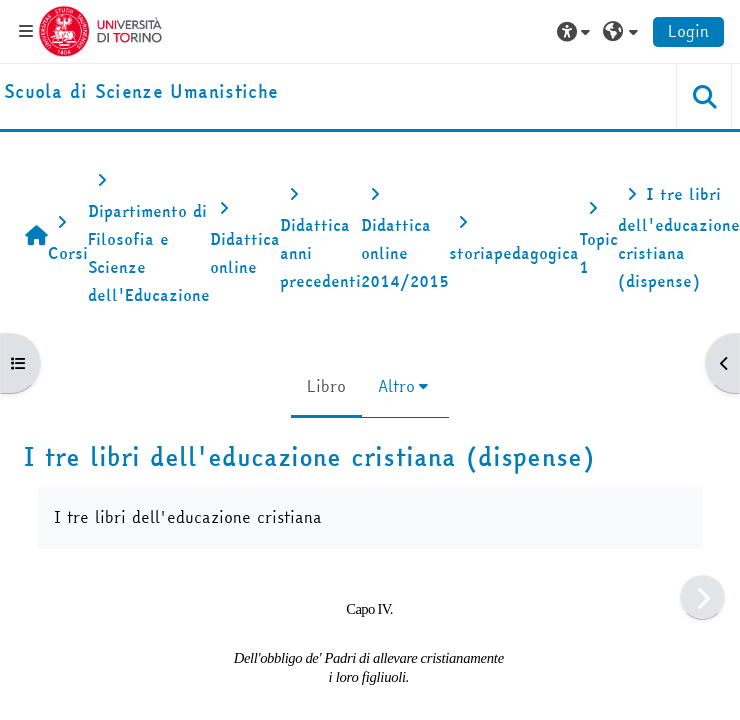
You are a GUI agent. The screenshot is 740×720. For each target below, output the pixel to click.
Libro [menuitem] (326, 386)
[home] (141, 92)
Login (688, 31)
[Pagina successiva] (702, 597)
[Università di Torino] (100, 29)
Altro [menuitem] (396, 386)
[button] (576, 31)
